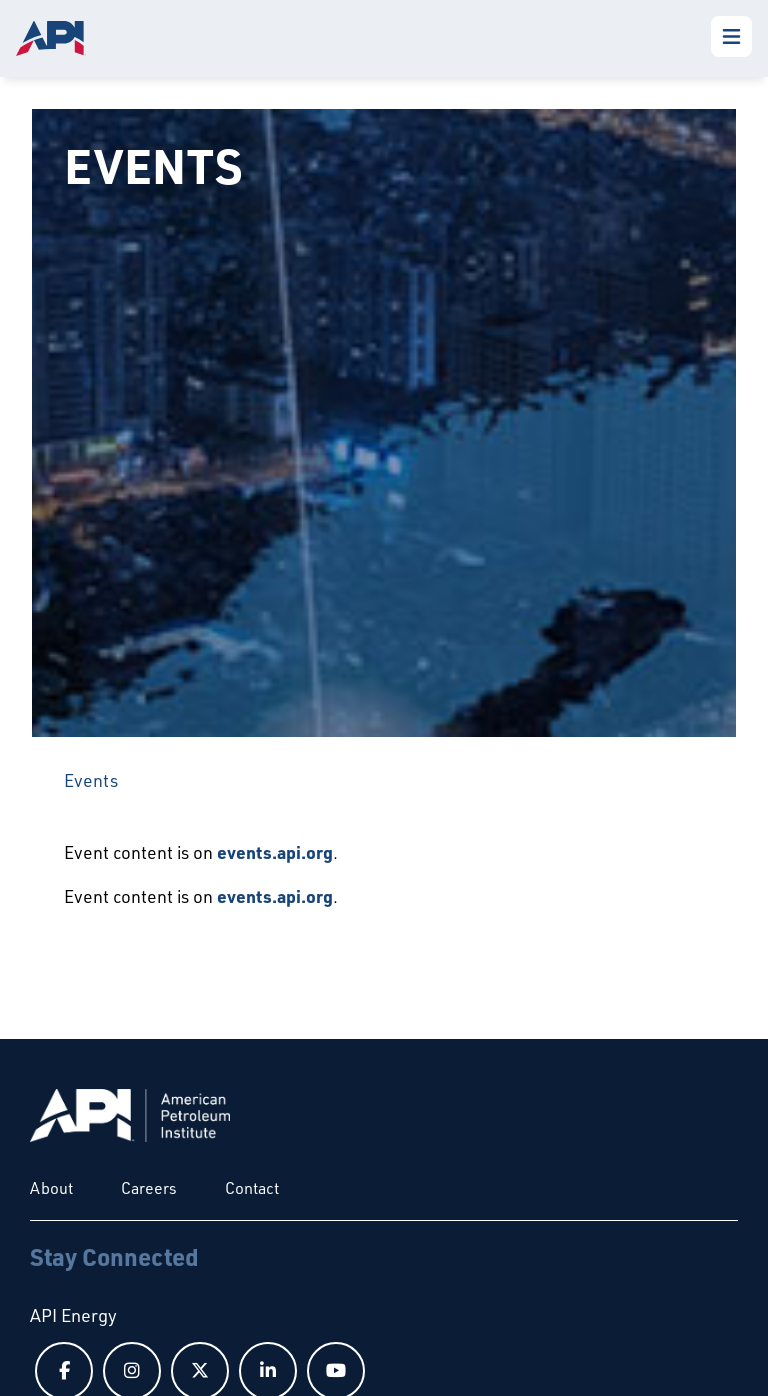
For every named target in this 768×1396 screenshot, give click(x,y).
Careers (149, 1188)
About (51, 1188)
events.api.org (275, 852)
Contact (252, 1188)
